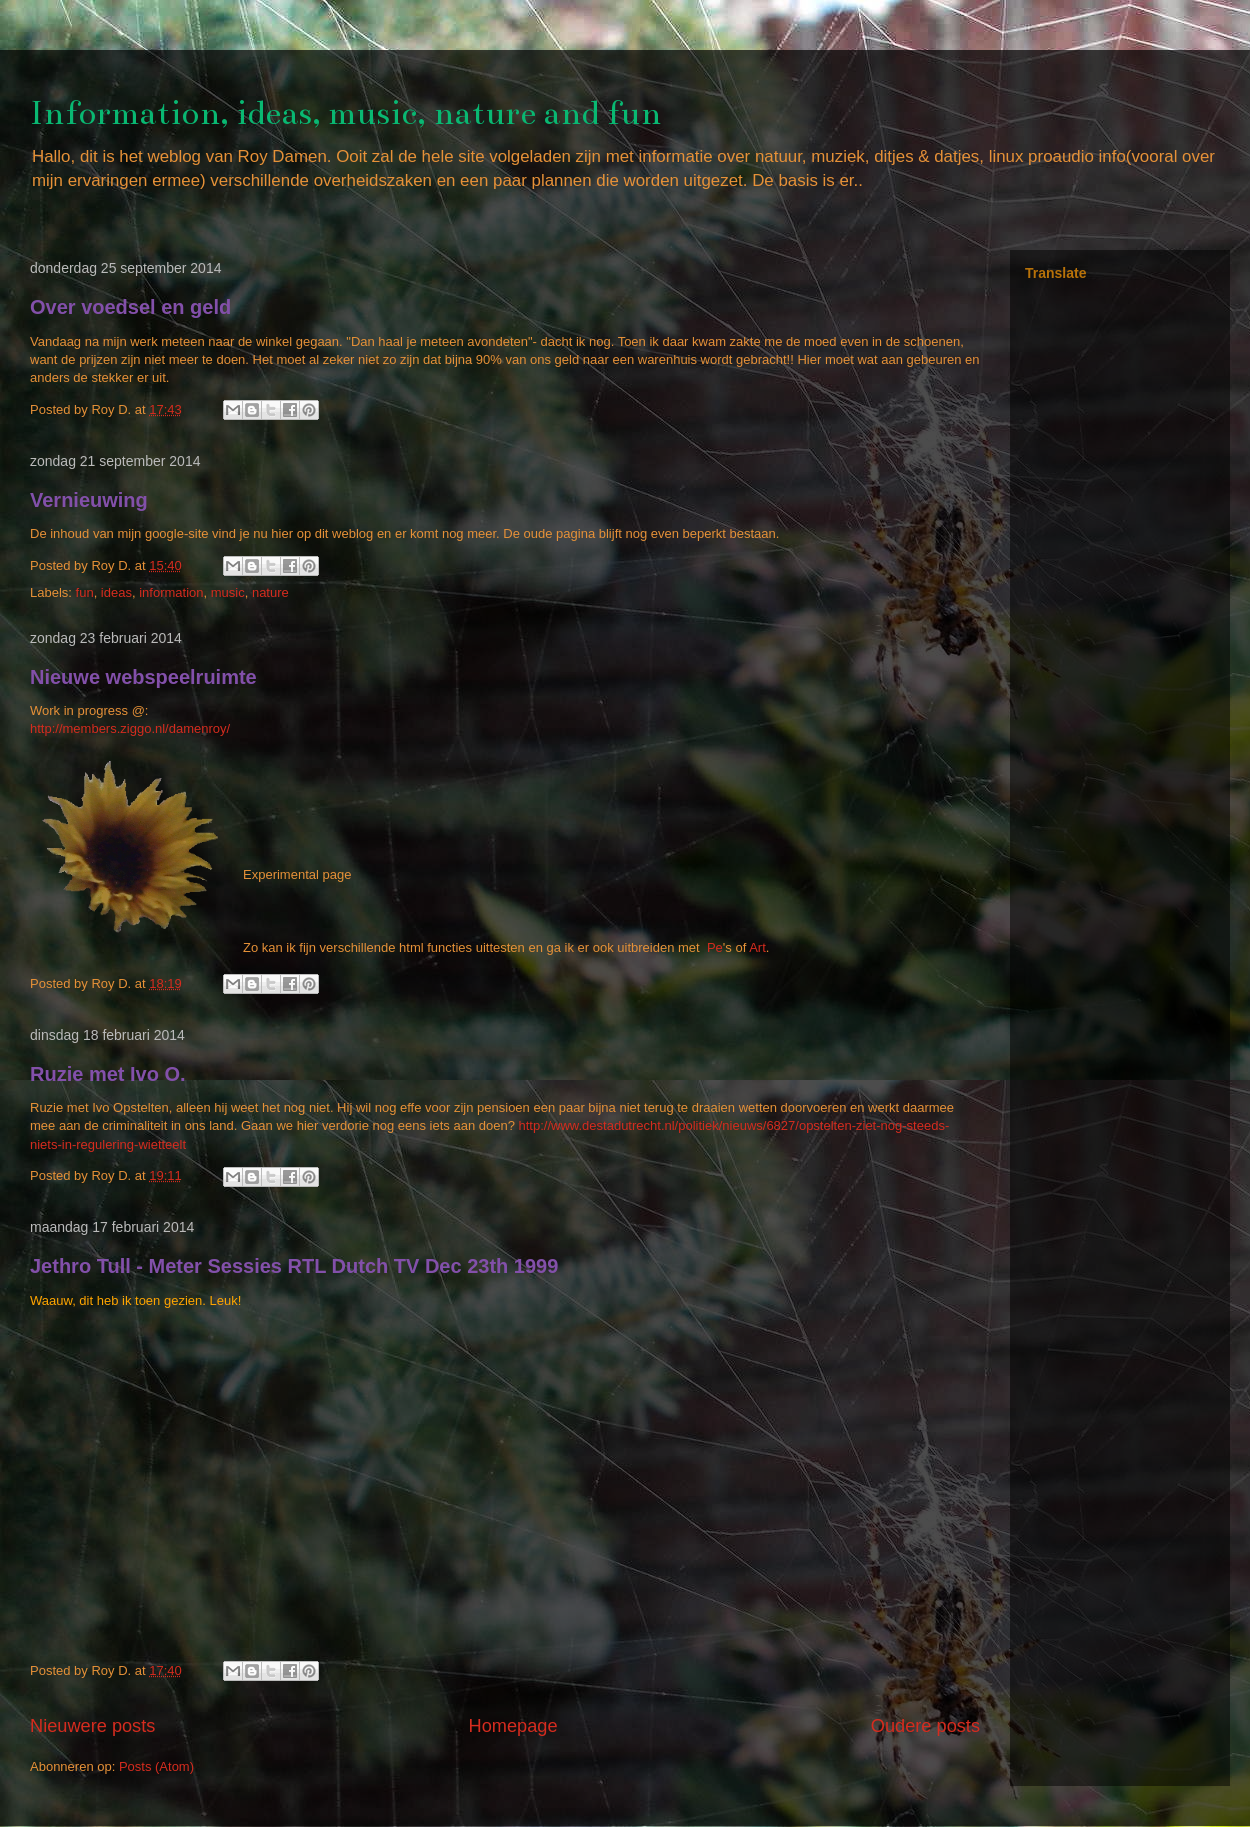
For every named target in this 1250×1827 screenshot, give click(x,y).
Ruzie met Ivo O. (108, 1074)
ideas (116, 592)
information (171, 592)
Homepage (513, 1726)
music (228, 592)
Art (757, 947)
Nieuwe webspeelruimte (143, 677)
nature (270, 592)
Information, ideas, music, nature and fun (345, 113)
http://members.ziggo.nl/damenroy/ (130, 728)
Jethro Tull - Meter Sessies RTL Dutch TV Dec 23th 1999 (294, 1266)
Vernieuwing (89, 500)
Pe (715, 947)
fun (85, 592)
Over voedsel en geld (130, 307)
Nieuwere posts (92, 1726)
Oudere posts (925, 1726)
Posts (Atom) (156, 1766)
